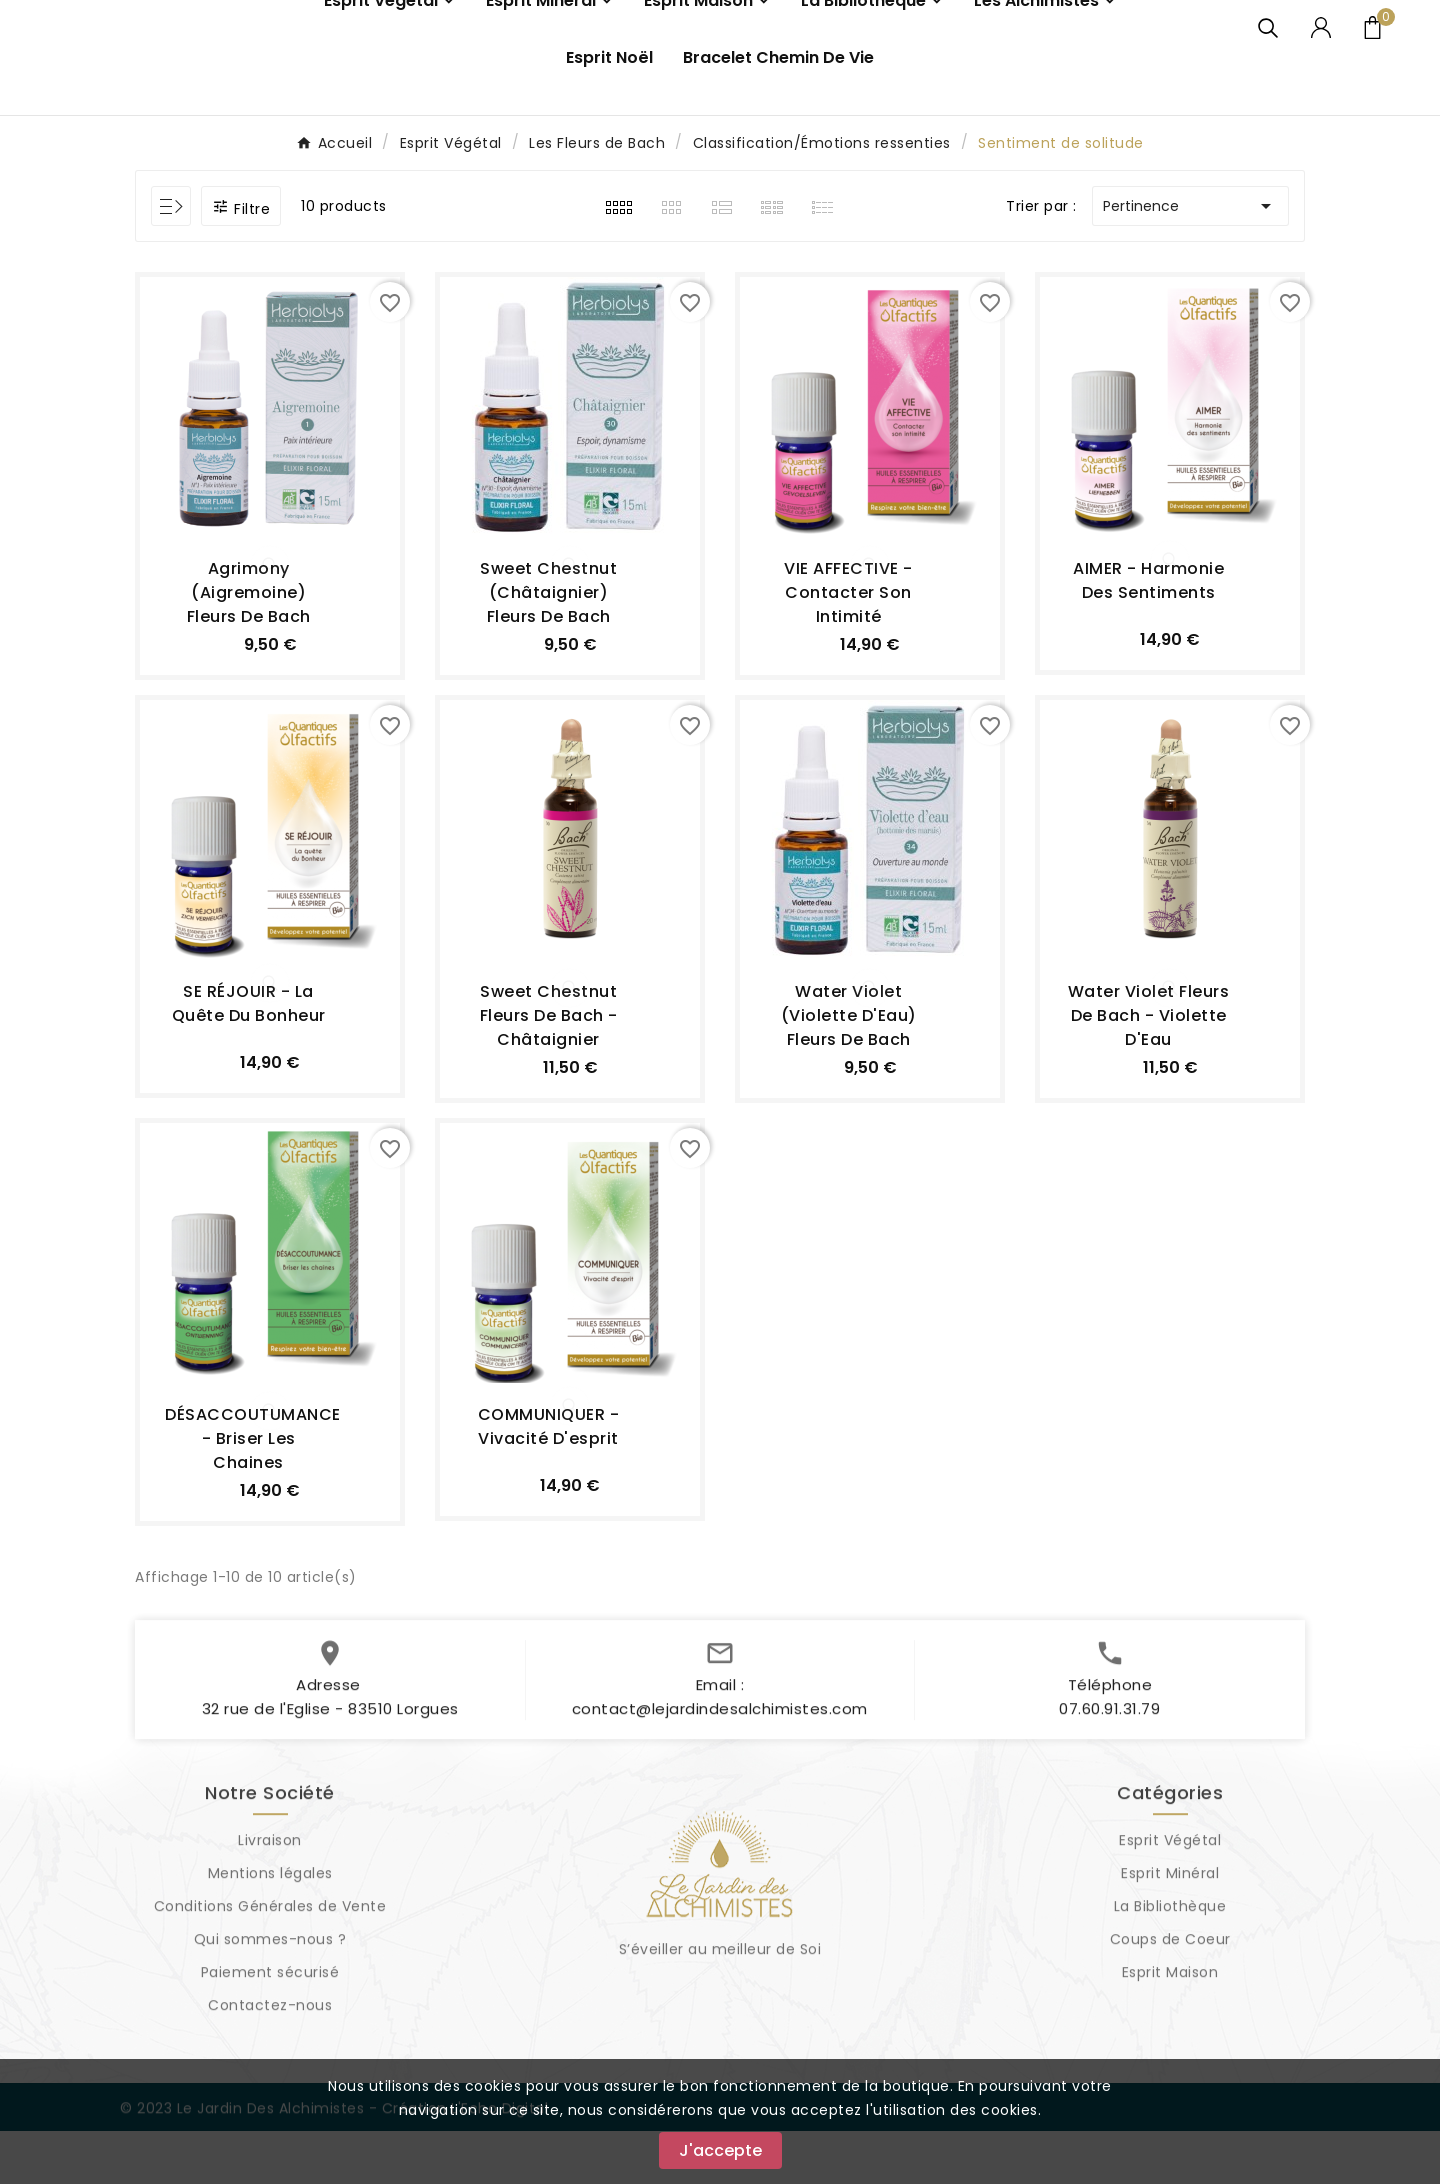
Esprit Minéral (1170, 1936)
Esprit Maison (1170, 2035)
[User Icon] (1321, 53)
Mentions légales (270, 1936)
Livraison (270, 1903)
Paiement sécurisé (270, 2035)
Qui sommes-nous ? (270, 2002)
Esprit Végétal (1170, 1903)
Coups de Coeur (1170, 2002)
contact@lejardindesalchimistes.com (720, 1771)
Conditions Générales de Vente (270, 1969)
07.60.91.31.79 (1109, 1771)
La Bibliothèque (1170, 1969)
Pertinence (1190, 259)
